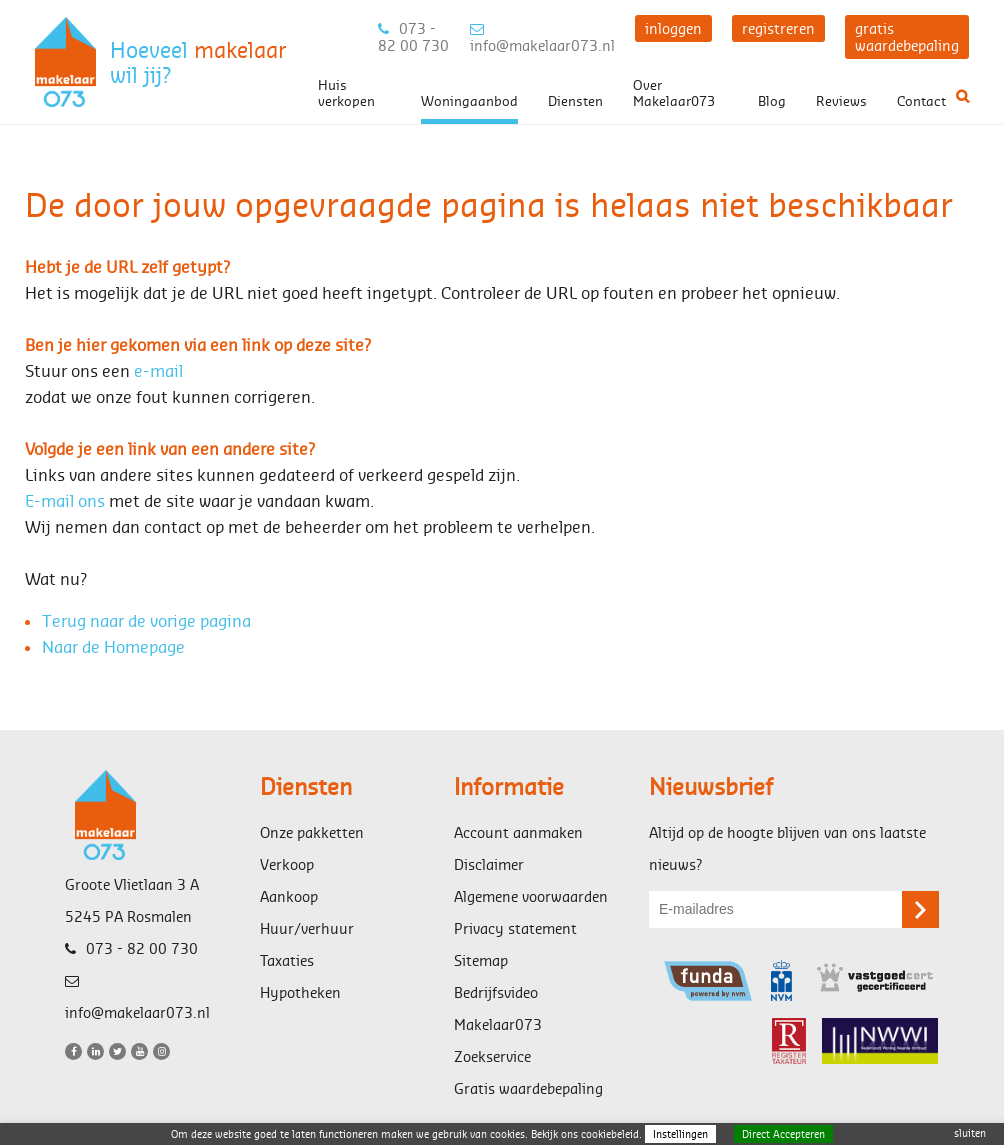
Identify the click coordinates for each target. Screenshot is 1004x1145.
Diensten (575, 101)
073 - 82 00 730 (413, 37)
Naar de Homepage (113, 646)
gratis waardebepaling (907, 37)
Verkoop (287, 864)
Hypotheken (300, 992)
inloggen (673, 28)
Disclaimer (489, 864)
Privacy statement (515, 928)
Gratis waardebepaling (528, 1088)
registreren (778, 28)
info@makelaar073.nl (542, 38)
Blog (772, 101)
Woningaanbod (469, 101)
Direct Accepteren (783, 1134)
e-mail (158, 370)
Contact (921, 101)
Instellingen (680, 1134)
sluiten (970, 1133)
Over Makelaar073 (674, 93)
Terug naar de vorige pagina (146, 620)
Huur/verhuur (307, 928)
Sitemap (481, 960)
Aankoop (289, 896)
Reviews (841, 101)
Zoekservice (492, 1056)
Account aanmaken (518, 832)
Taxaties (287, 960)
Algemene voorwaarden (531, 896)
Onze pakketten (312, 832)
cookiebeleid (610, 1134)
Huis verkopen (346, 93)
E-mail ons (65, 500)
